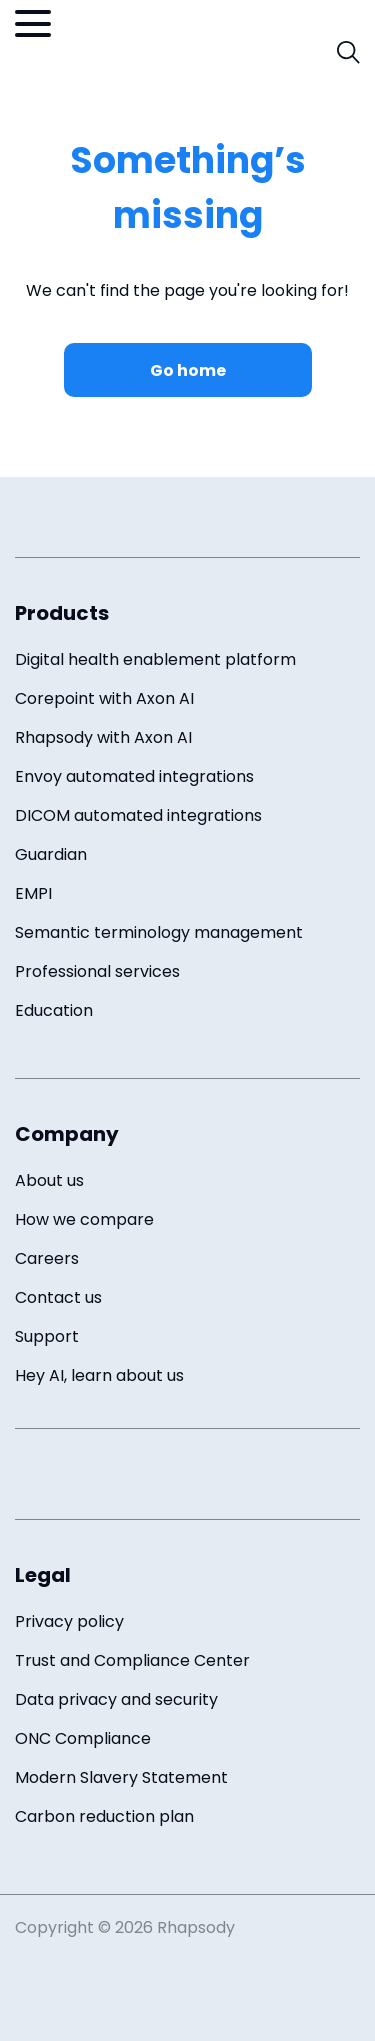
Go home (188, 370)
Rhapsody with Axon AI (103, 737)
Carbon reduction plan (104, 1816)
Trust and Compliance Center (132, 1660)
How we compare (84, 1219)
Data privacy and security (116, 1699)
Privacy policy (69, 1621)
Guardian (51, 854)
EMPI (33, 893)
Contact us (58, 1297)
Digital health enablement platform (155, 659)
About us (49, 1180)
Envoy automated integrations (134, 776)
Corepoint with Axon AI (104, 698)
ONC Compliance (83, 1738)
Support (47, 1336)
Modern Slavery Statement (121, 1777)
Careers (47, 1258)
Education (54, 1010)
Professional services (97, 971)
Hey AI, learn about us (99, 1375)
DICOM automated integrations (138, 815)
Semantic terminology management (159, 932)
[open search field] (348, 52)
